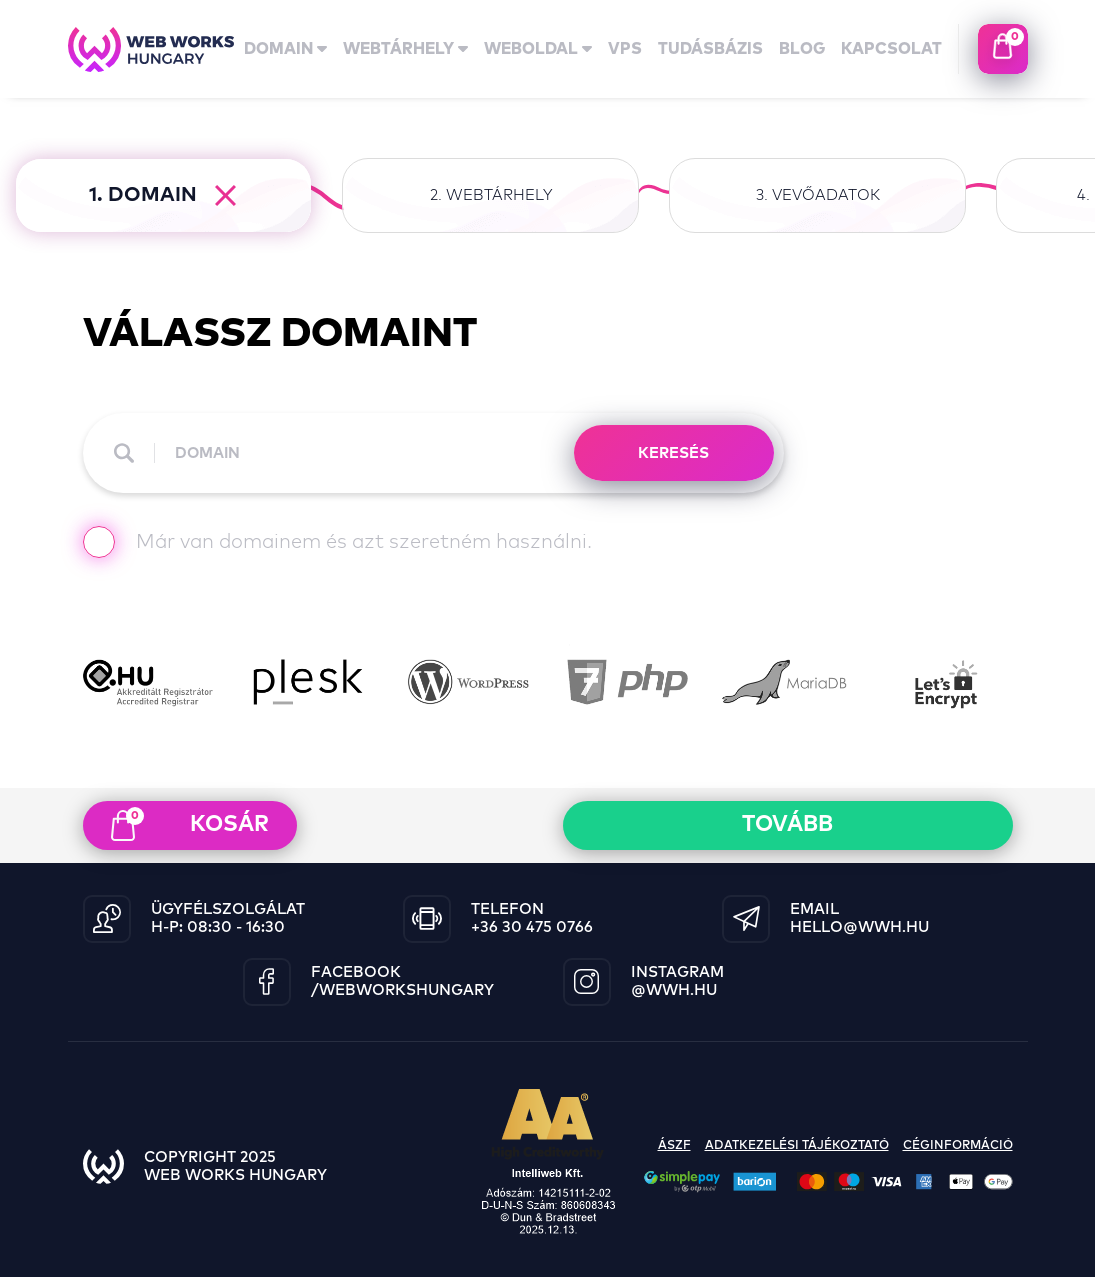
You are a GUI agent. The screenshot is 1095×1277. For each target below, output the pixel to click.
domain (285, 49)
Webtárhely (405, 49)
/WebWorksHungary (402, 990)
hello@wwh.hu (859, 927)
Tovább (787, 825)
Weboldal (538, 49)
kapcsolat (891, 49)
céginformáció (958, 1146)
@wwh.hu (674, 990)
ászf (674, 1146)
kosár (190, 824)
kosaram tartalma (1003, 49)
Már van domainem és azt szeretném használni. (337, 544)
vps (625, 49)
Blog (802, 49)
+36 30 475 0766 (532, 927)
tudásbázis (710, 49)
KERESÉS (673, 453)
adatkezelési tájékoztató (797, 1146)
